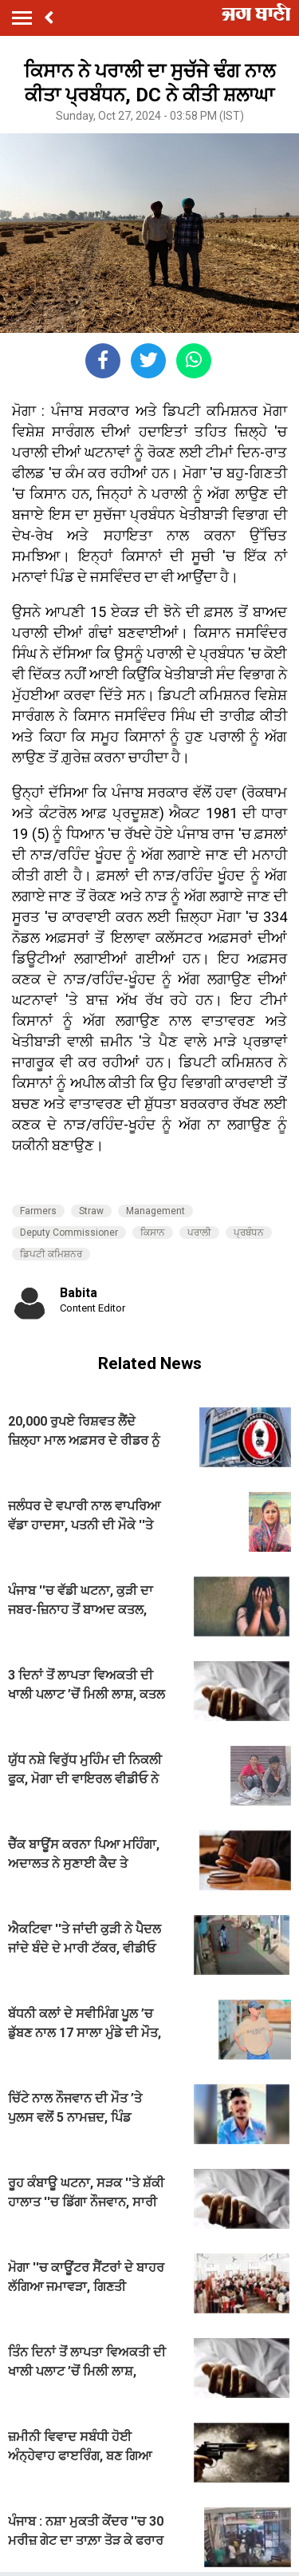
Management (155, 1211)
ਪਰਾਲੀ (199, 1232)
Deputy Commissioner (69, 1232)
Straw (91, 1211)
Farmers (38, 1211)
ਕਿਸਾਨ (152, 1232)
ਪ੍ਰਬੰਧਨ (249, 1232)
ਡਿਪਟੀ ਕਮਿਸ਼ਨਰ (51, 1254)
